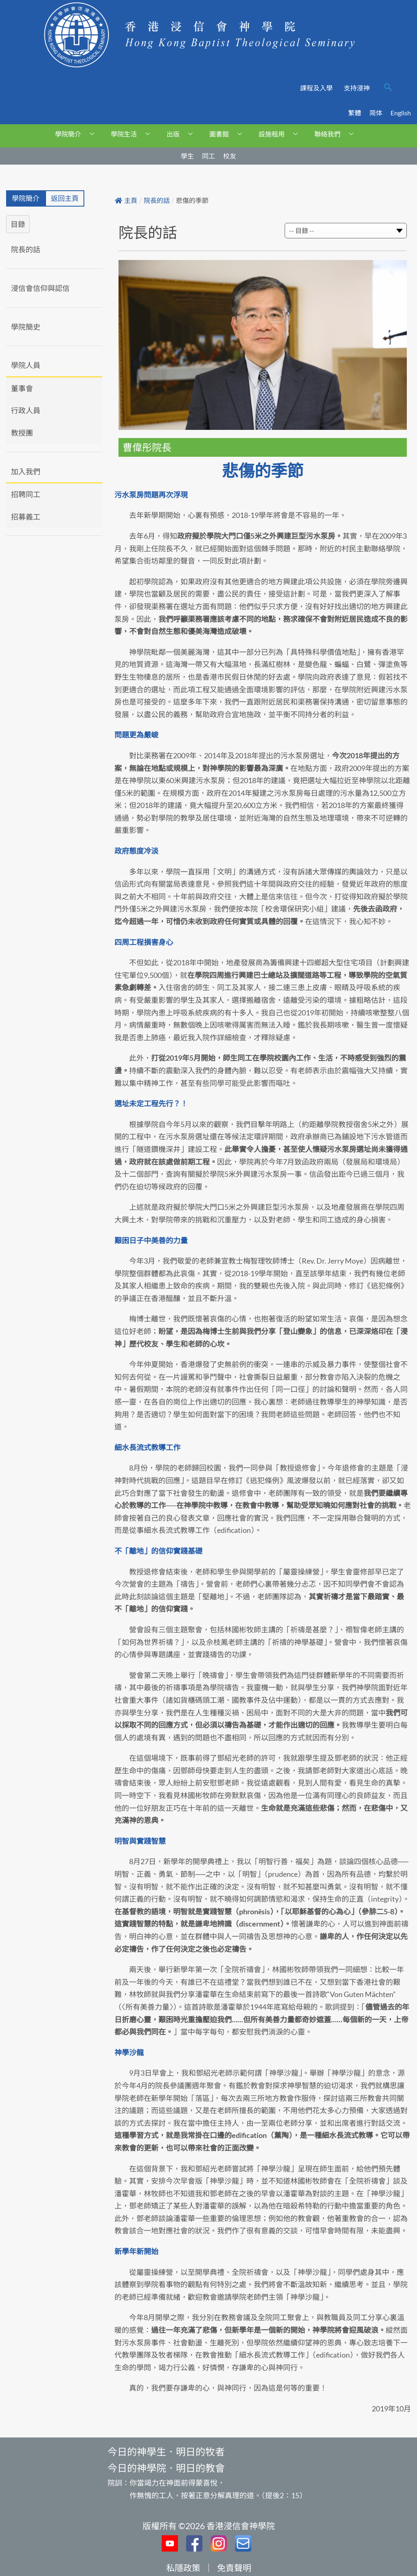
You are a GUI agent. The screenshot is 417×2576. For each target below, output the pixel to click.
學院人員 (25, 365)
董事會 (22, 388)
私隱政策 (183, 2568)
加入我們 (25, 471)
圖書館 (228, 134)
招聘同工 (25, 494)
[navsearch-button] (388, 88)
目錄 (18, 224)
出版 (183, 134)
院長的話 (25, 249)
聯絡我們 (337, 134)
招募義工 (25, 516)
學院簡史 (25, 326)
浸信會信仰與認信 (40, 288)
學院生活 (133, 134)
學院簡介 (77, 134)
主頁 (126, 201)
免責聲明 (234, 2568)
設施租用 (281, 134)
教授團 (22, 432)
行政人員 (25, 410)
